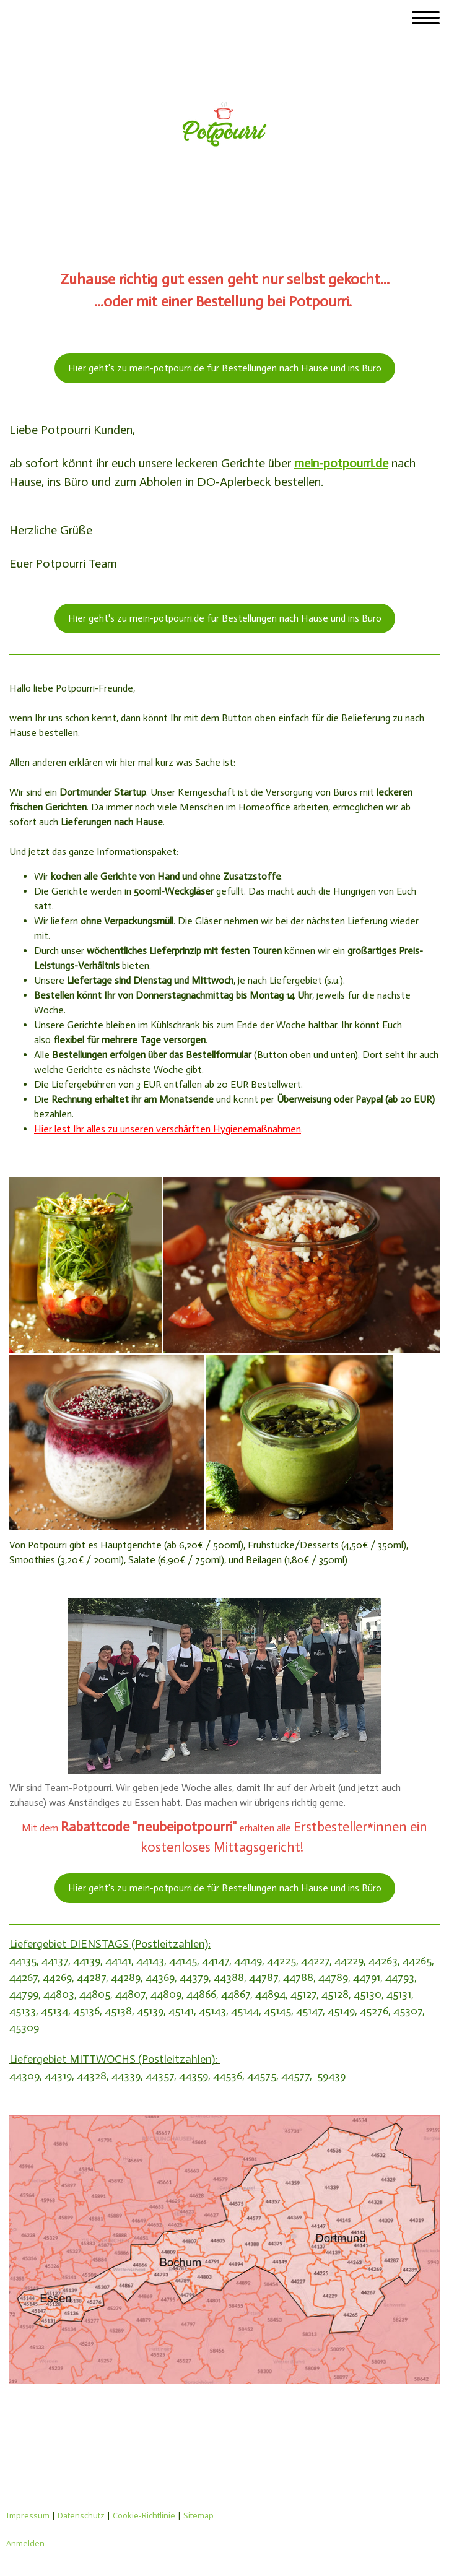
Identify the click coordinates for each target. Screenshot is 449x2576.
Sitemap (198, 2515)
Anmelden (25, 2543)
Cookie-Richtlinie (144, 2515)
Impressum (28, 2515)
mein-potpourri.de (341, 463)
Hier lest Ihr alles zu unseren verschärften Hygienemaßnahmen (167, 1129)
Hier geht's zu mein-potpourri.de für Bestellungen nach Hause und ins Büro (224, 368)
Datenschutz (81, 2515)
